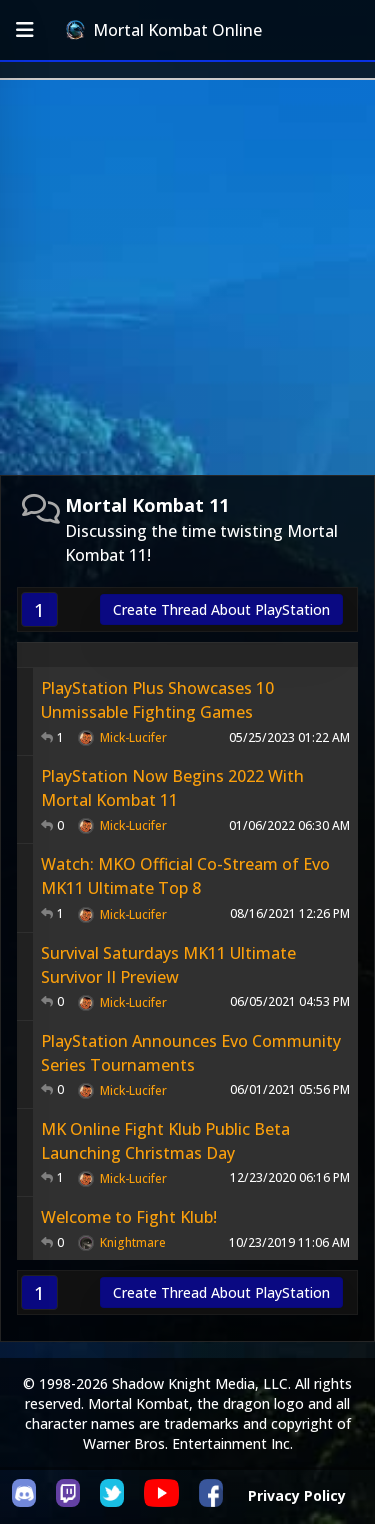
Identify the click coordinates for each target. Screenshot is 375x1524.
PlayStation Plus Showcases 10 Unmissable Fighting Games (157, 700)
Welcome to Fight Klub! (129, 1217)
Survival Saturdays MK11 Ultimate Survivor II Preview (168, 965)
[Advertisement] (187, 277)
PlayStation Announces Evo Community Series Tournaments (191, 1053)
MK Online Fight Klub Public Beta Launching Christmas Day (165, 1141)
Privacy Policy (297, 1495)
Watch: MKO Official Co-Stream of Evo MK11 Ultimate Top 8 (185, 876)
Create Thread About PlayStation (221, 609)
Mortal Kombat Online (164, 30)
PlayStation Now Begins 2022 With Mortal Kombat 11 (172, 788)
